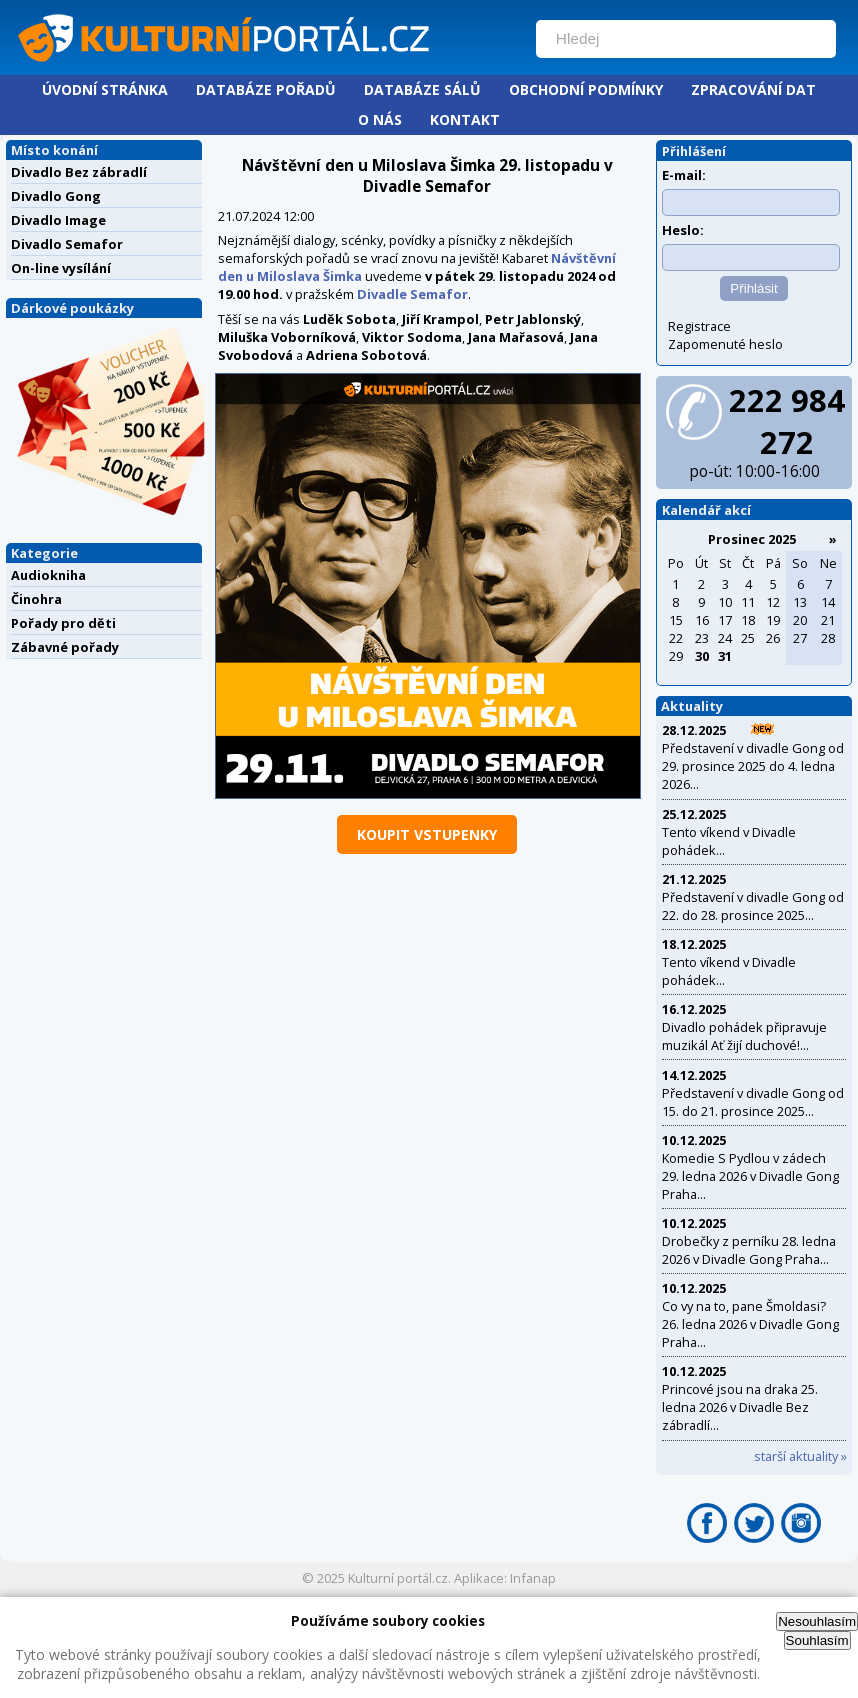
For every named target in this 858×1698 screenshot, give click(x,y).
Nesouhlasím (817, 1621)
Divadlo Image (58, 220)
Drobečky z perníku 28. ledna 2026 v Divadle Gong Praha (749, 1250)
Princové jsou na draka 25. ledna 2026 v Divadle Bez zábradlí (740, 1407)
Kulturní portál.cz (398, 1578)
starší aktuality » (800, 1456)
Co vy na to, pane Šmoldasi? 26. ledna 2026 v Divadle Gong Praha (750, 1324)
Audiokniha (48, 575)
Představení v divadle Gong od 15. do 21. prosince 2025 (753, 1102)
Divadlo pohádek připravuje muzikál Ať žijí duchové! (744, 1036)
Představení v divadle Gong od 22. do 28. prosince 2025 (753, 906)
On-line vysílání (61, 268)
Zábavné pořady (65, 647)
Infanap (533, 1578)
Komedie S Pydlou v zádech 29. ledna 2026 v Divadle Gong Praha (750, 1176)
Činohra (36, 599)
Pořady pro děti (63, 623)
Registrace (699, 326)
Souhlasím (817, 1640)
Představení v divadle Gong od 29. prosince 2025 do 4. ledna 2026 (753, 766)
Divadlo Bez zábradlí (79, 172)
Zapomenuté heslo (725, 344)
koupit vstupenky (427, 834)
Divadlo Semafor (67, 244)
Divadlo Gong (56, 196)
